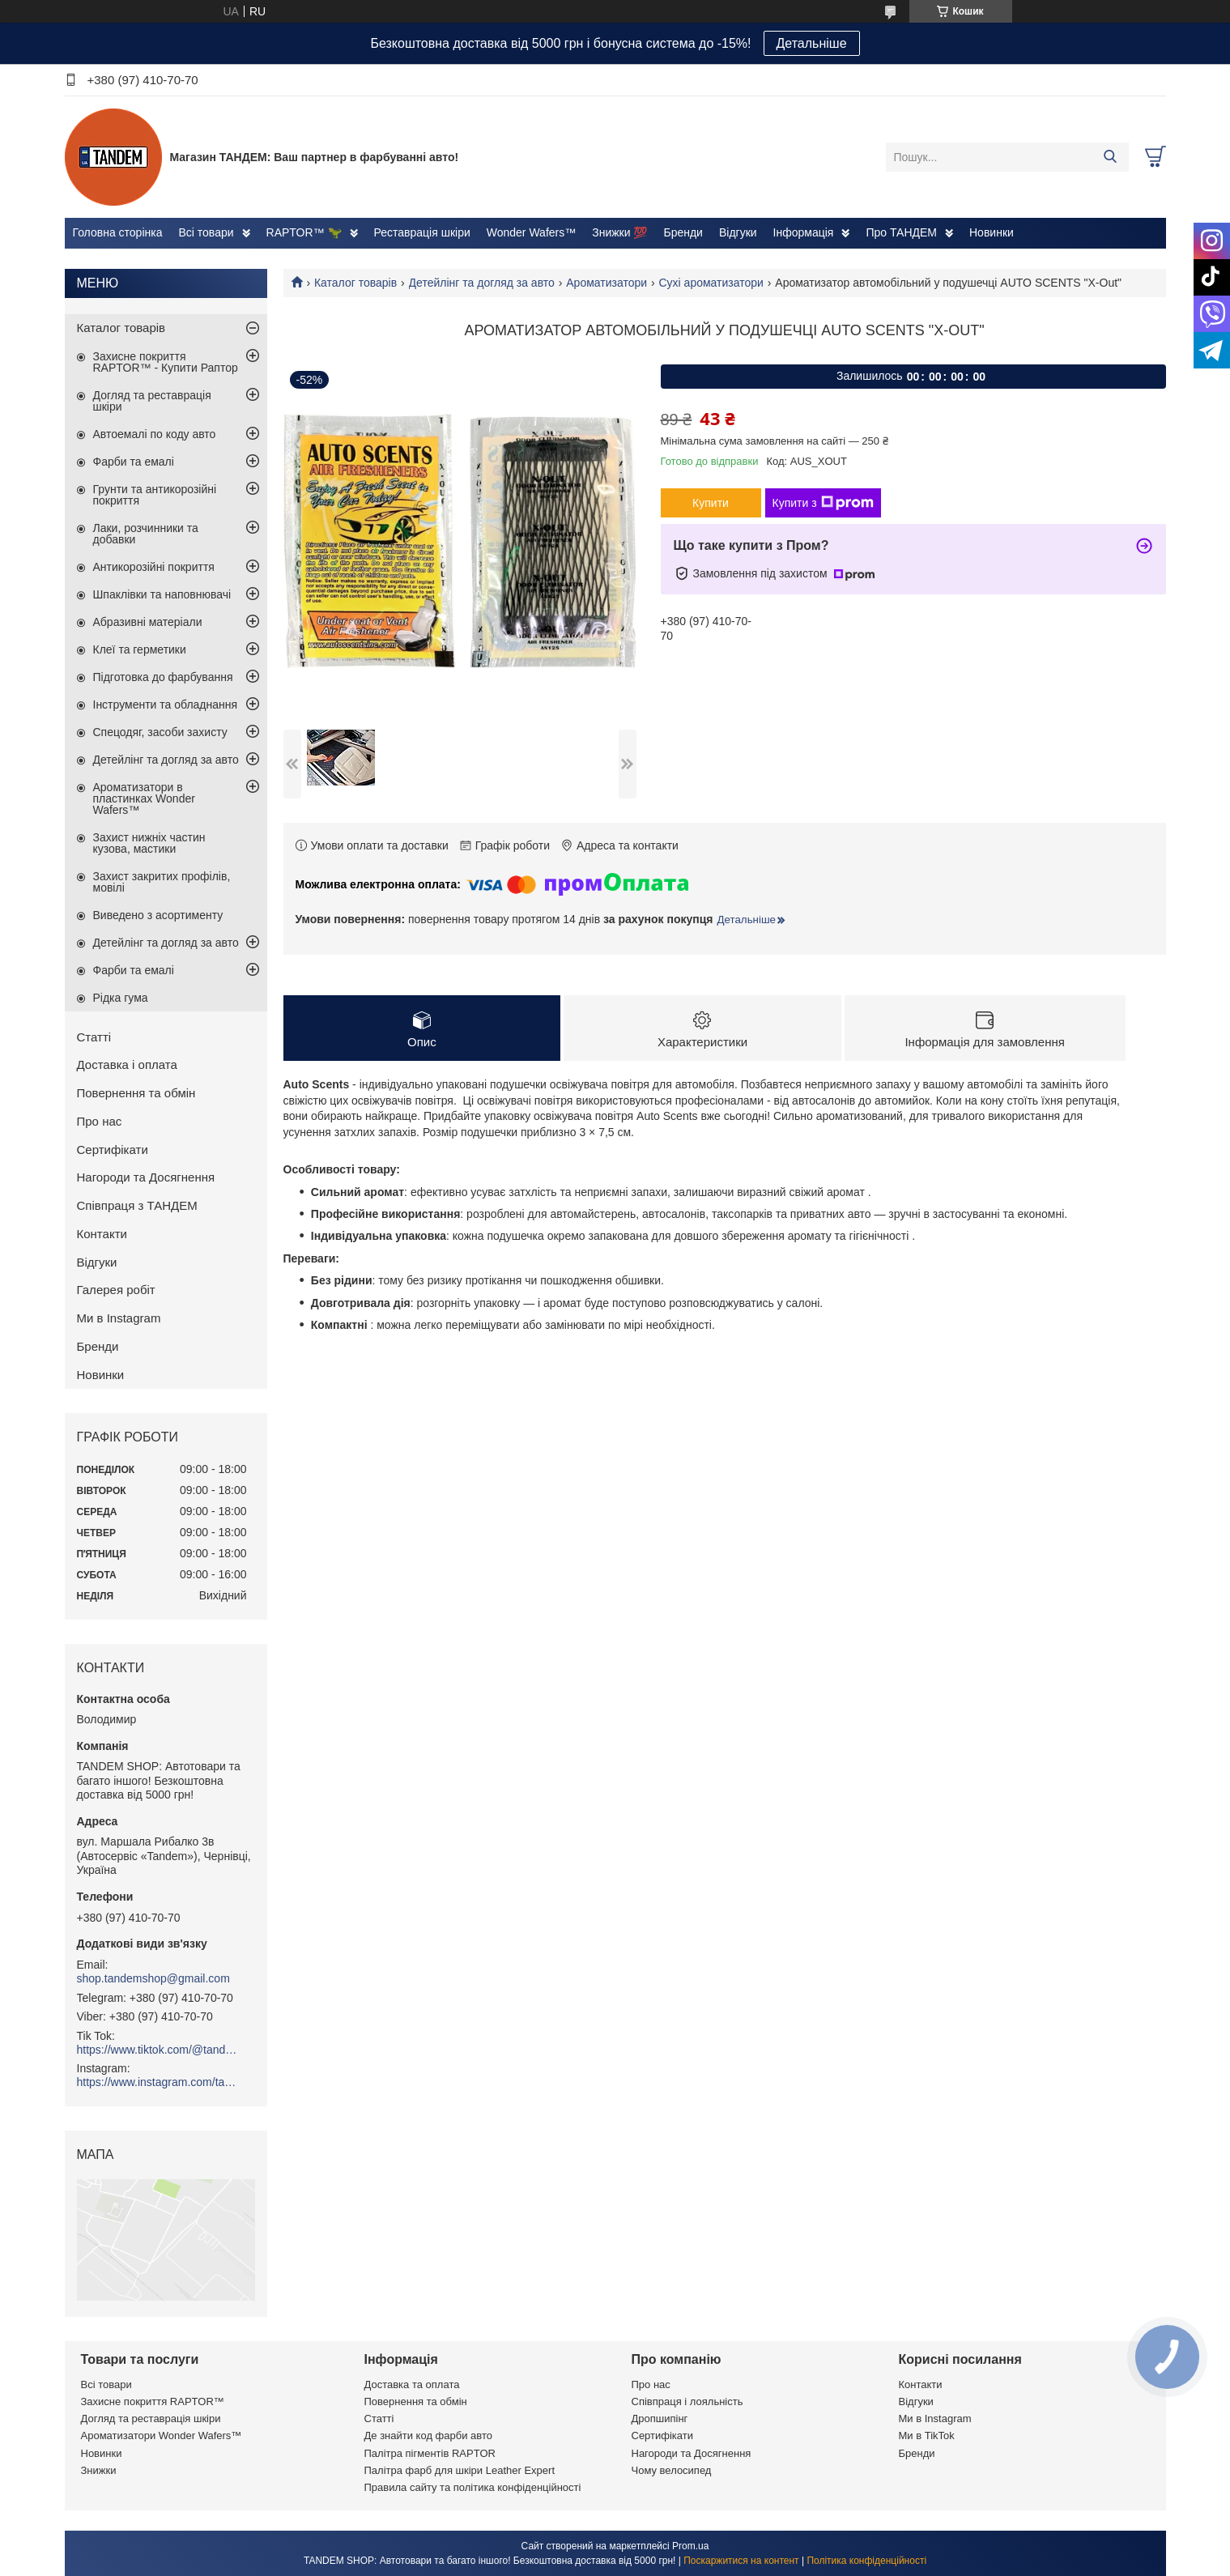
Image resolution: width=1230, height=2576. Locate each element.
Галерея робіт (116, 1290)
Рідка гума (120, 997)
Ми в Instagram (119, 1318)
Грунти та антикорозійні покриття (155, 495)
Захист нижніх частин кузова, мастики (149, 843)
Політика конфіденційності (866, 2560)
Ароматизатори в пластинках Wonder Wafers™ (144, 798)
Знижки (99, 2470)
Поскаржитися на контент (740, 2560)
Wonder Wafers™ (531, 232)
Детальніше (812, 43)
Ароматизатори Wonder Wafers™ (161, 2435)
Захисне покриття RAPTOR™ (152, 2401)
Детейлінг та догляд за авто (482, 282)
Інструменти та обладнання (165, 704)
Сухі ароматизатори (711, 282)
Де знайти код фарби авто (428, 2435)
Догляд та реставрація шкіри (152, 401)
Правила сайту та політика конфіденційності (472, 2487)
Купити (710, 502)
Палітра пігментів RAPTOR (430, 2453)
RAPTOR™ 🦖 (304, 232)
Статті (94, 1037)
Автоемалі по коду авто (154, 434)
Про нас (99, 1121)
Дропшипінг (660, 2418)
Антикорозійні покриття (154, 566)
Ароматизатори (606, 282)
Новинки (991, 232)
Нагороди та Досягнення (146, 1177)
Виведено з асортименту (158, 915)
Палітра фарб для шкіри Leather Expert (459, 2470)
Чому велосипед (672, 2470)
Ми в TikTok (927, 2435)
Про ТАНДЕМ (901, 232)
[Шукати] (1110, 157)
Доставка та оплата (412, 2384)
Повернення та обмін (136, 1093)
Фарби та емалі (133, 461)
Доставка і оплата (127, 1064)
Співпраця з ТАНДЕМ (137, 1205)
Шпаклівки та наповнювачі (162, 594)
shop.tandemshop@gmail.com (153, 1978)
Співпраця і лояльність (687, 2401)
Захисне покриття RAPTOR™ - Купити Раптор (165, 362)
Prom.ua (690, 2546)
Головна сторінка (118, 232)
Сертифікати (112, 1149)
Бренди (682, 232)
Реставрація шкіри (422, 232)
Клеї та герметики (139, 649)
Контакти (102, 1234)
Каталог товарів (355, 282)
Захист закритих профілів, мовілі (162, 882)
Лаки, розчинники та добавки (145, 534)
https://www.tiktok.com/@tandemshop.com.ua (158, 2049)
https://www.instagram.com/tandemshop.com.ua (158, 2082)
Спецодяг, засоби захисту (160, 732)
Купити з (823, 503)
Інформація (803, 232)
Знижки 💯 (619, 232)
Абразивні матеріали (147, 621)
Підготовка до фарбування (163, 677)
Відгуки (738, 232)
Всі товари (205, 232)
